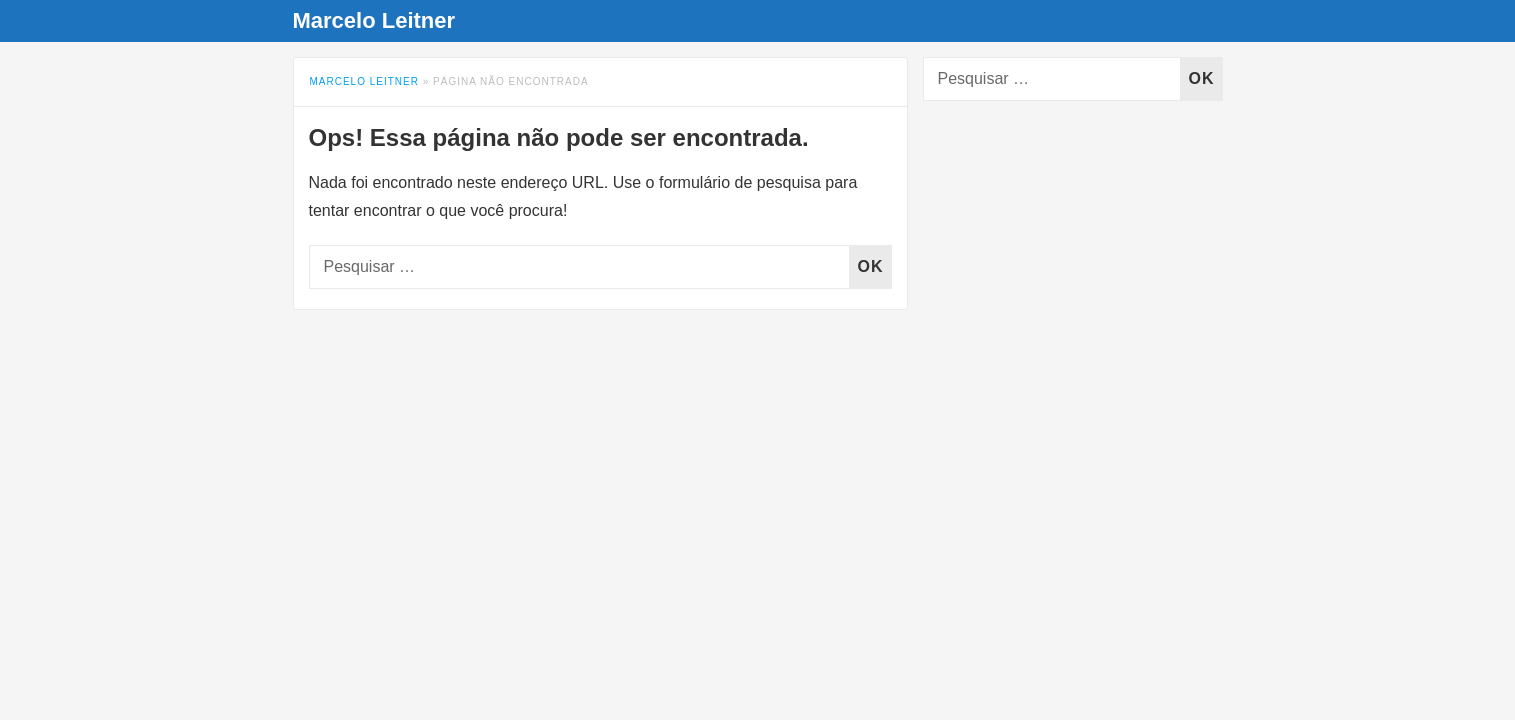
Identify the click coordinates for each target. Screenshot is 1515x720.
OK (875, 266)
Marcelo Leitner (374, 20)
